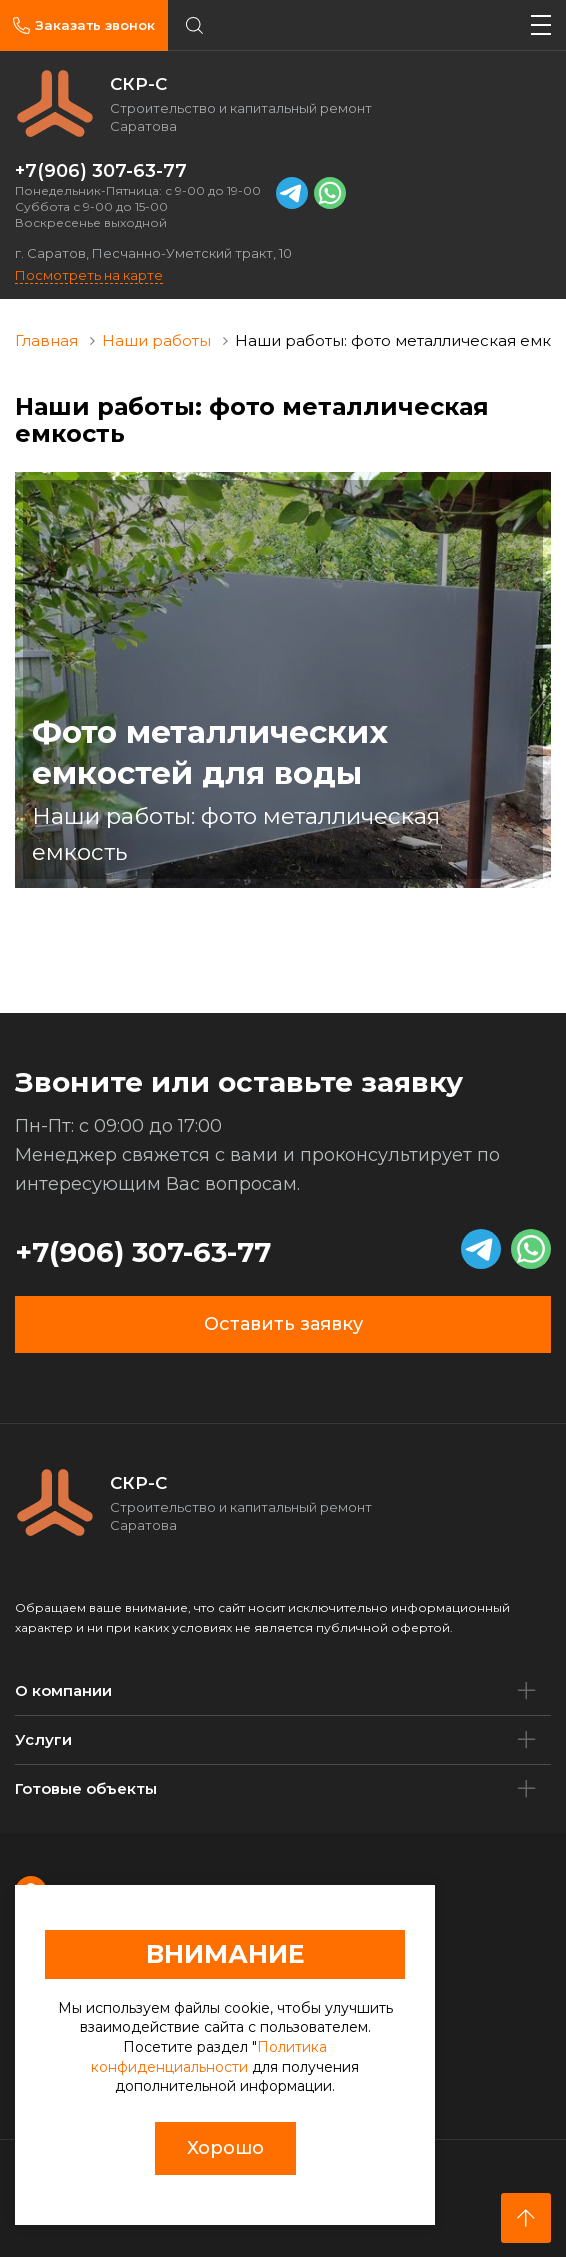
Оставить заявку (283, 1324)
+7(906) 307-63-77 (101, 171)
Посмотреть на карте (89, 275)
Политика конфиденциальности (209, 2057)
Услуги (43, 1739)
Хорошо (225, 2148)
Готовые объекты (86, 1788)
